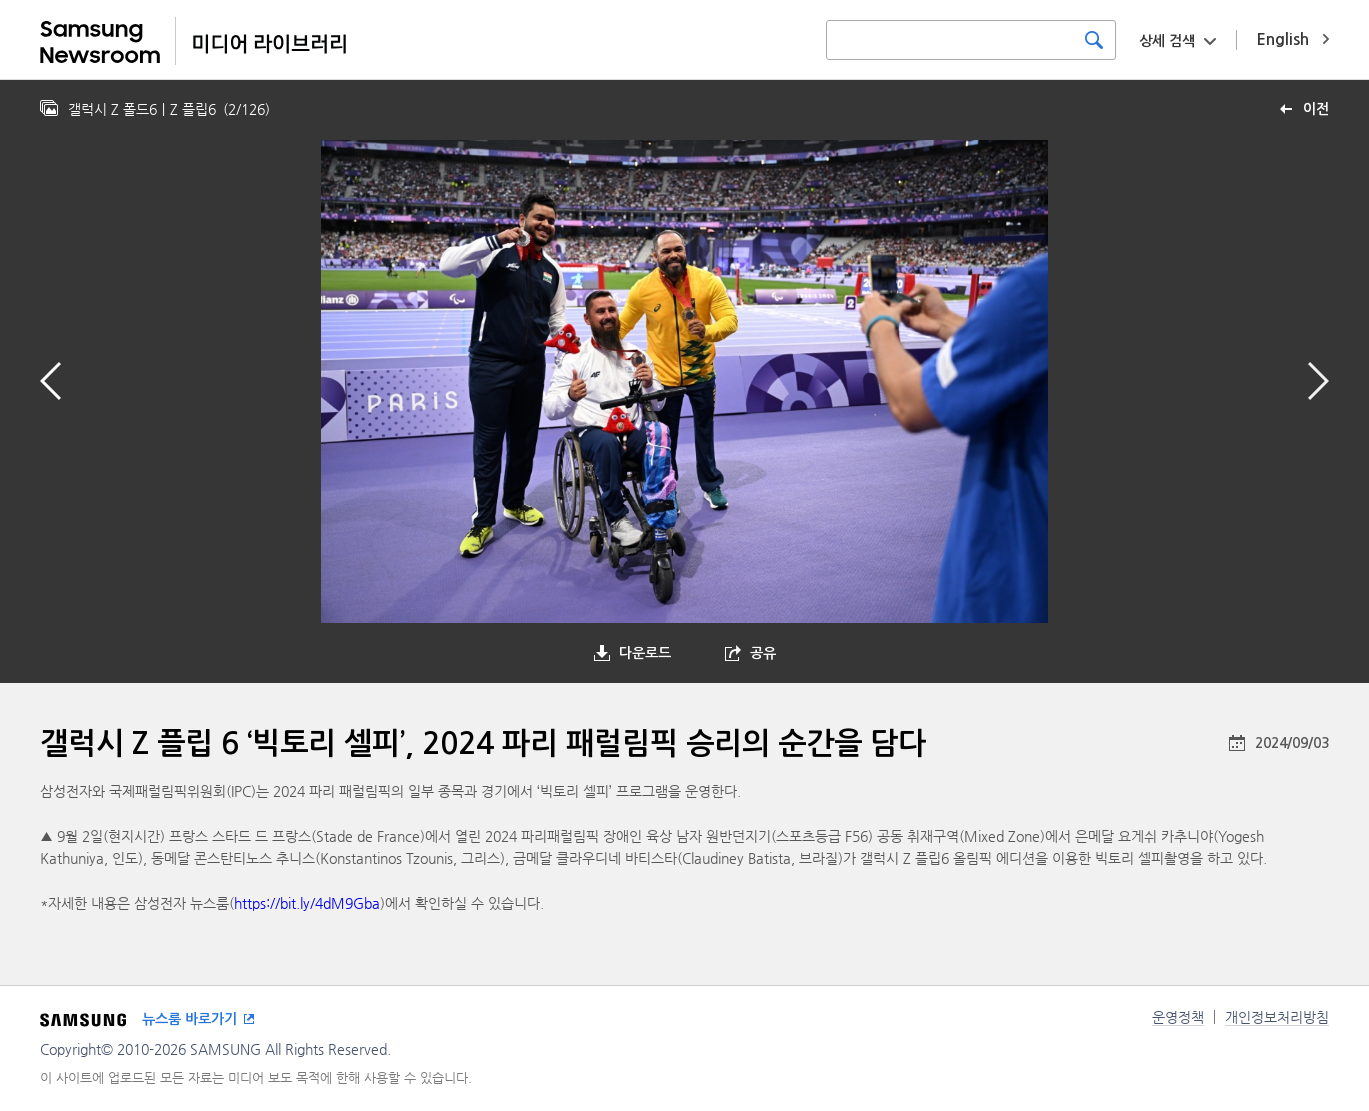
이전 (1316, 109)
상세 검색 (1167, 41)
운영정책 (1178, 1017)
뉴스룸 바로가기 (189, 1019)
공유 (763, 653)
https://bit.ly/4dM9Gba (307, 903)
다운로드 (645, 653)
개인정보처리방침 (1277, 1017)
